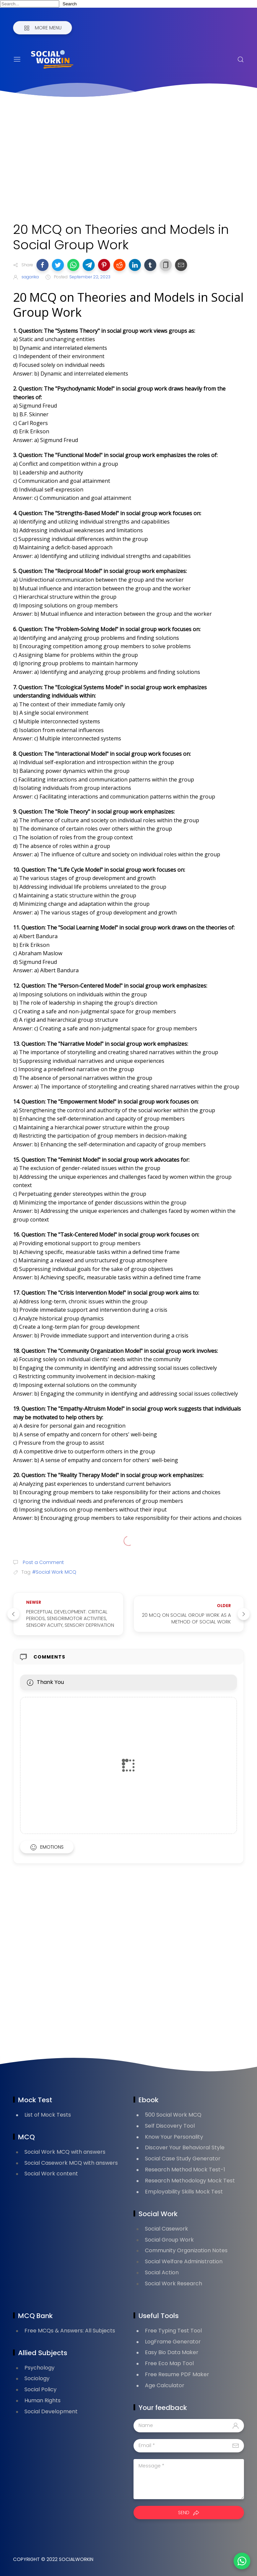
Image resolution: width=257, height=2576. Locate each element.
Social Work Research (173, 2283)
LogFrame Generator (173, 2341)
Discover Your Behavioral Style (185, 2147)
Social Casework (166, 2229)
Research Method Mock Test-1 (185, 2169)
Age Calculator (164, 2385)
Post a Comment (42, 1562)
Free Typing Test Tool (173, 2330)
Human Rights (42, 2400)
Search (70, 3)
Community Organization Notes (186, 2250)
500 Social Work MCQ (173, 2115)
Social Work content (51, 2173)
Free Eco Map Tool (169, 2363)
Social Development (51, 2411)
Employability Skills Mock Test (184, 2191)
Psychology (39, 2368)
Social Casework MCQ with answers (71, 2163)
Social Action (162, 2272)
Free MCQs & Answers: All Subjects (69, 2330)
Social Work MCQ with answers (64, 2152)
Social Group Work (169, 2240)
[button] (42, 265)
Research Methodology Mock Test (190, 2180)
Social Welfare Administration (184, 2261)
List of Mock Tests (47, 2115)
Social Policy (40, 2389)
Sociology (37, 2378)
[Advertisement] (128, 161)
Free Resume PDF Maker (177, 2374)
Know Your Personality (174, 2137)
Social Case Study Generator (183, 2158)
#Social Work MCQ (54, 1572)
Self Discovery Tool (170, 2126)
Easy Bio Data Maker (171, 2352)
